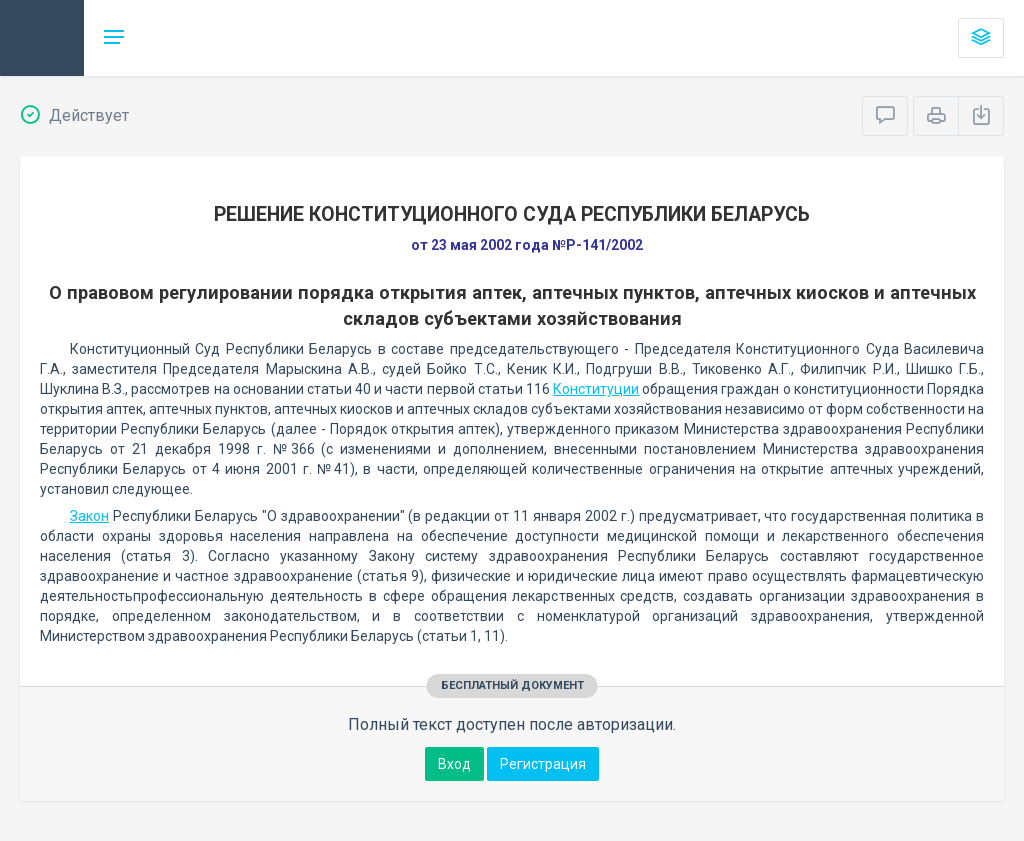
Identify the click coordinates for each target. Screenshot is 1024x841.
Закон (89, 516)
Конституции (596, 389)
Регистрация (543, 764)
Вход (454, 764)
